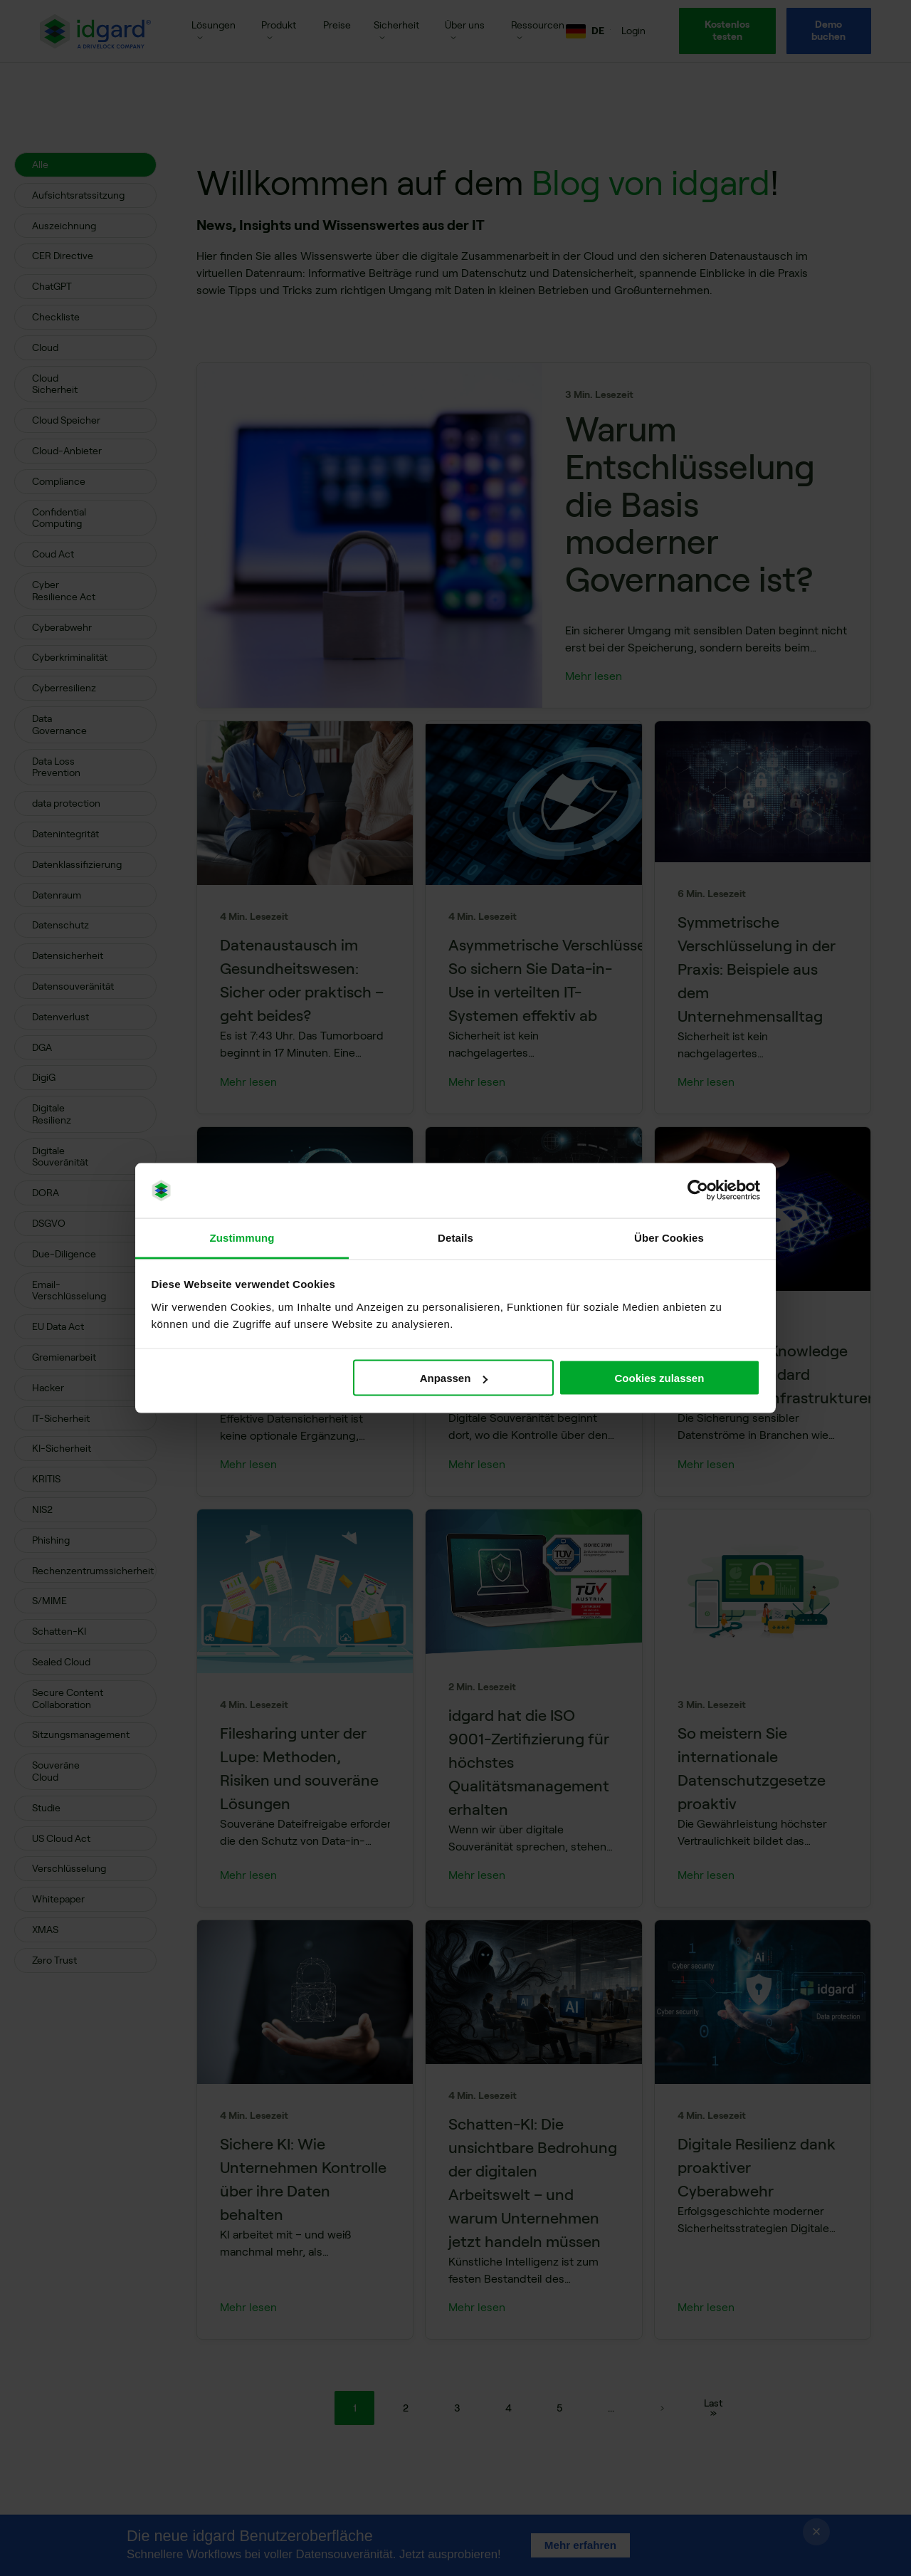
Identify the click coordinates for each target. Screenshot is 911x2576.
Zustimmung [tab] (242, 1237)
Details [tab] (455, 1237)
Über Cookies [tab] (669, 1237)
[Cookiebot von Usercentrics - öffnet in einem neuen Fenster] (698, 1190)
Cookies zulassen (659, 1378)
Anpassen (454, 1378)
